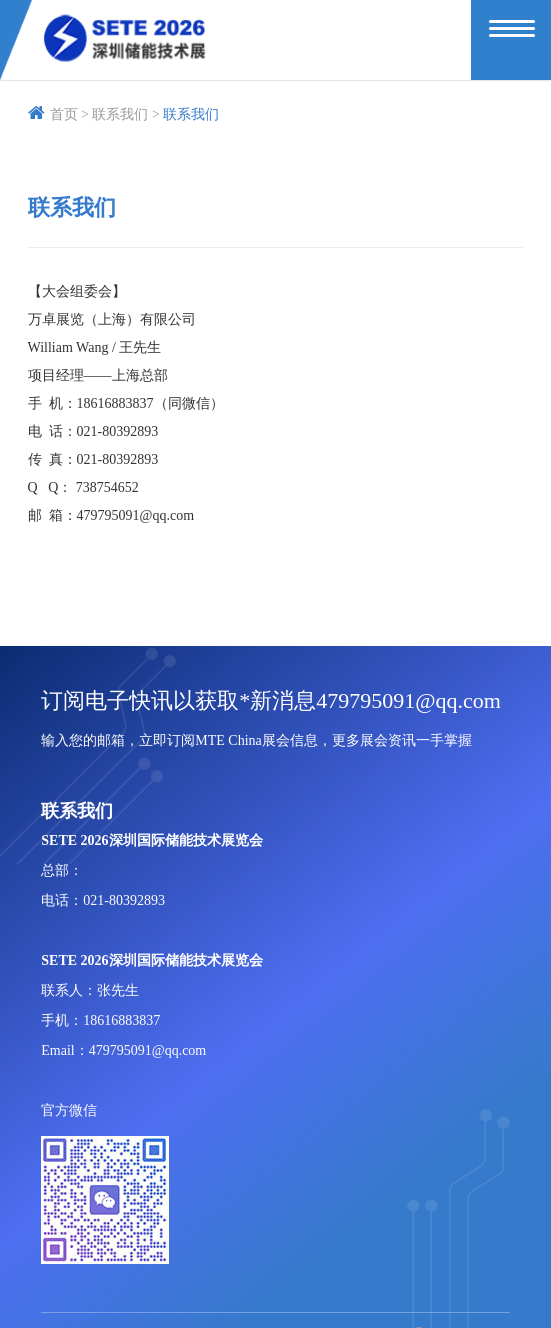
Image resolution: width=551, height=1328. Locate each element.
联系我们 (191, 114)
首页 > (58, 114)
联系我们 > (125, 114)
